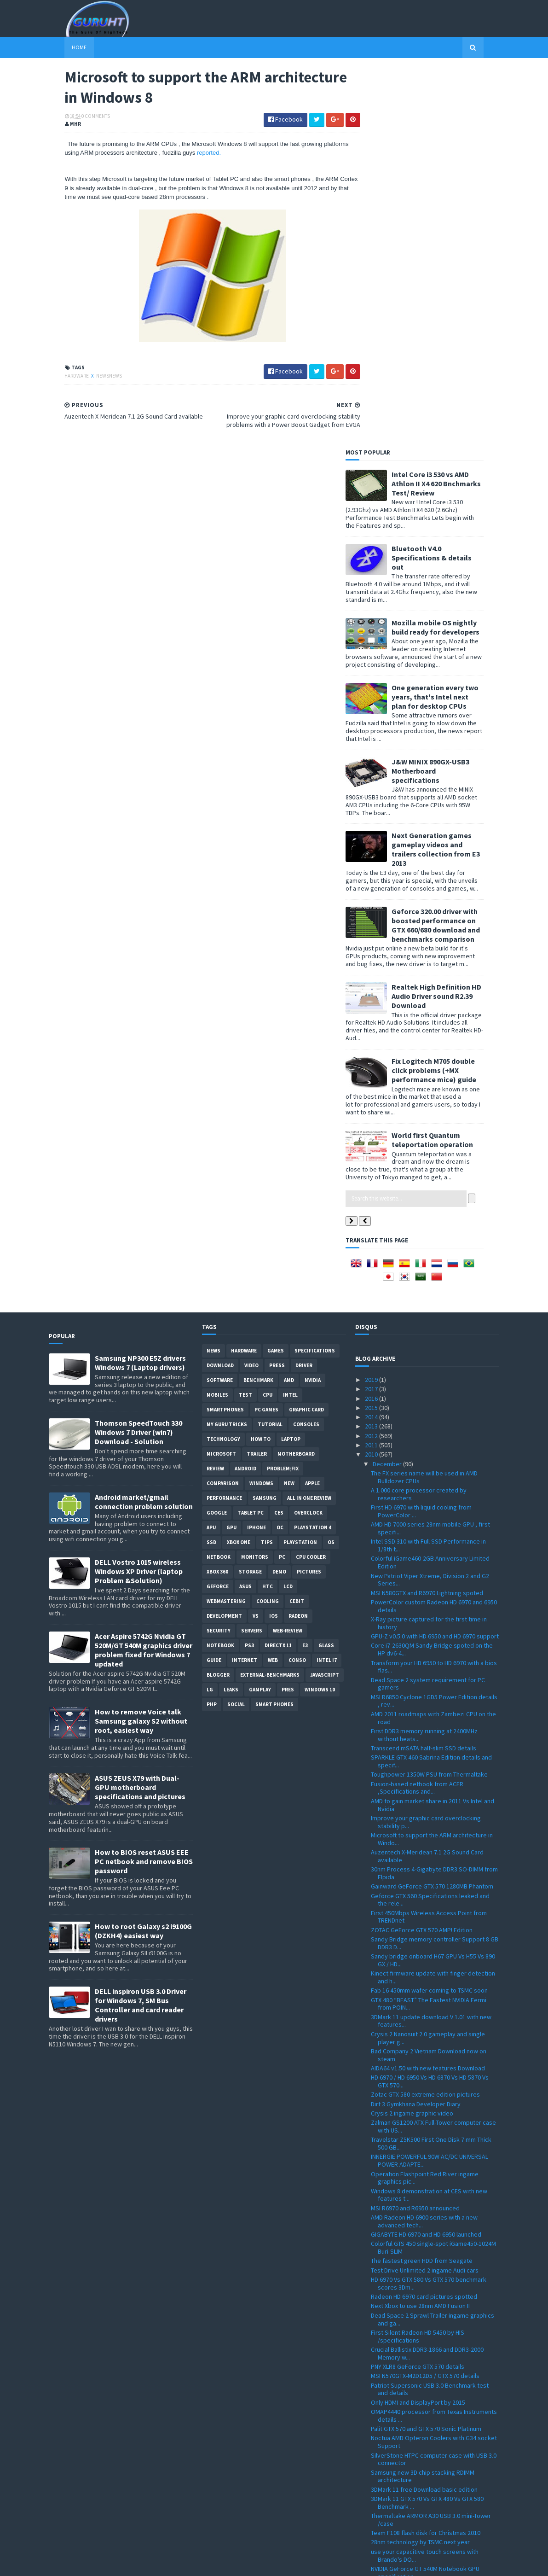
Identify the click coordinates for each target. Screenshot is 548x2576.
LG (210, 1310)
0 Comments (80, 117)
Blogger (218, 1295)
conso (297, 1280)
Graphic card (306, 1030)
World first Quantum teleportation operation (448, 760)
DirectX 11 (278, 1266)
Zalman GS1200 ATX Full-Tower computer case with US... (433, 1747)
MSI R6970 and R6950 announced (415, 1828)
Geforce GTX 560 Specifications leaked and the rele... (430, 1520)
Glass (326, 1266)
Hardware (61, 377)
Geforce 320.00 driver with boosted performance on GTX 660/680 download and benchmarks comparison (452, 545)
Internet (244, 1280)
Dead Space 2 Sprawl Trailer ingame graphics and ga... (432, 1940)
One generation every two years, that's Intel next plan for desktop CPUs (451, 317)
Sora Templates (97, 2563)
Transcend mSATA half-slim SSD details (423, 1368)
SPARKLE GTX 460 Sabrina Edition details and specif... (431, 1382)
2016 (372, 1018)
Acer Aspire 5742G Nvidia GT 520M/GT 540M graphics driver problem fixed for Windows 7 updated (143, 1270)
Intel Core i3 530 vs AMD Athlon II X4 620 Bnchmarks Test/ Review (452, 103)
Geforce (218, 1207)
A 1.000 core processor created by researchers (419, 1115)
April (379, 2480)
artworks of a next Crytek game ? (416, 2249)
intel (290, 1015)
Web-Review (287, 1251)
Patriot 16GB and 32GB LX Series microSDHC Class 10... (430, 2210)
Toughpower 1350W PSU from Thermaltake (429, 1395)
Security (219, 1251)
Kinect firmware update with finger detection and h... (433, 1598)
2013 (372, 1047)
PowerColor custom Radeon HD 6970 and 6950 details (434, 1226)
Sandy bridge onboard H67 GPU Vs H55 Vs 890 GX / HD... (433, 1581)
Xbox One (238, 1163)
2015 (372, 1028)
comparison (223, 1104)
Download (220, 986)
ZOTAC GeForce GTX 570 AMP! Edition (422, 1550)
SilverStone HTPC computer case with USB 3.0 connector (433, 2079)
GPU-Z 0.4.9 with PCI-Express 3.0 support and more (432, 2333)
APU (211, 1148)
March (382, 2489)
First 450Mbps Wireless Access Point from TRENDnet (429, 1537)
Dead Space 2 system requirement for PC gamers (428, 1304)
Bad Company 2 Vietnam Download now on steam (428, 1675)
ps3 (249, 1266)
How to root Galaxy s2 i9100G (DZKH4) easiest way (143, 1551)
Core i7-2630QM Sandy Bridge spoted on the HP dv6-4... (432, 1270)
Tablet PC (250, 1133)
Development (224, 1236)
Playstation (300, 1163)
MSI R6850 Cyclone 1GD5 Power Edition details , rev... (434, 1321)
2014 (372, 1037)
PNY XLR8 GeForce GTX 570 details (417, 1987)
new (289, 1104)
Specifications (314, 971)
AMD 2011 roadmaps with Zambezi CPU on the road (433, 1338)
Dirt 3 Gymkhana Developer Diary (416, 1724)
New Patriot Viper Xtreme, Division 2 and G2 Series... (430, 1200)
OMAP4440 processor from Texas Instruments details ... (434, 2036)
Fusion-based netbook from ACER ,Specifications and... (417, 1408)
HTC (267, 1207)
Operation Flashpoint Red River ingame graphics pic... (425, 1798)
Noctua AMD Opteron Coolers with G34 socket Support (434, 2062)
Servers (251, 1251)
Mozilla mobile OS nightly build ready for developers (452, 247)
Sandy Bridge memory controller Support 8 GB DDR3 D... (434, 1564)
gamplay (260, 1310)
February (386, 2498)
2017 (372, 1009)
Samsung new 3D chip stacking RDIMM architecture (422, 2096)
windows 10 (320, 1310)
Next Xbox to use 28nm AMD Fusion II (420, 1926)
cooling (267, 1221)
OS (331, 1163)
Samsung (265, 1118)
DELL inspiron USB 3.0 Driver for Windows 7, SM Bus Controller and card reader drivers (140, 1625)
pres (288, 1310)
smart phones (274, 1325)
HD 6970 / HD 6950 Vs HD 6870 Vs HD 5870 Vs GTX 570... (430, 1702)
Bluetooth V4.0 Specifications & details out (448, 178)
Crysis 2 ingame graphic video (412, 1734)
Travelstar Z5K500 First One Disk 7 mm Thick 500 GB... (431, 1764)
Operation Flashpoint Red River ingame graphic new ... (425, 2236)
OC (280, 1148)
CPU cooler (311, 1177)
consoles (306, 1045)
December (388, 1084)
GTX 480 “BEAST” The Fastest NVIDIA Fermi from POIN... (428, 1624)
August (383, 2442)
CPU (267, 1015)
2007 (372, 2536)
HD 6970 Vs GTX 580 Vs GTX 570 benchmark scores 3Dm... (428, 1904)
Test (245, 1015)
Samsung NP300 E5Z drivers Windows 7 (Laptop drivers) (140, 983)
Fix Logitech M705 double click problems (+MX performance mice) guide (450, 691)
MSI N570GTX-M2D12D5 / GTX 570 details (425, 1996)
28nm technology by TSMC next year (420, 2162)
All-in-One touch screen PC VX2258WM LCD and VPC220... (434, 2384)
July (379, 2452)
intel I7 (327, 1280)
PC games (266, 1030)
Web (273, 1280)
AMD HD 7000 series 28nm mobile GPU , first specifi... (430, 1149)
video (251, 986)
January (384, 2508)
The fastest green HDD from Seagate (422, 1881)
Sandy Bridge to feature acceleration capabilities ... (422, 2401)
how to (261, 1059)
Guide (214, 1280)
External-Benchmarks (270, 1295)
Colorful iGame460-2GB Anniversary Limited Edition (430, 1183)
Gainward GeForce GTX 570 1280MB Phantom (432, 1507)
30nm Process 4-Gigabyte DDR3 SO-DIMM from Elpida (434, 1494)
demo (279, 1192)
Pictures (309, 1192)
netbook (219, 1177)
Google (217, 1133)
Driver (303, 986)
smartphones (225, 1030)
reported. (219, 154)
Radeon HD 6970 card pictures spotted (424, 1917)
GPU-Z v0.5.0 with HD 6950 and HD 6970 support (435, 1257)
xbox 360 (217, 1192)
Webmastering (226, 1221)
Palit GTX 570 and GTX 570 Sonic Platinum (426, 2049)
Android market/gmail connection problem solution (144, 1122)
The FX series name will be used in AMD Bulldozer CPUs (424, 1098)
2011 (372, 1065)
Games (275, 971)
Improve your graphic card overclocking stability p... (426, 1442)
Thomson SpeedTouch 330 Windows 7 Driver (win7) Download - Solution (138, 1053)
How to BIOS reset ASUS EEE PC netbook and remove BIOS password (144, 1482)
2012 (372, 1056)
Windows (261, 1104)
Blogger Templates (148, 2563)
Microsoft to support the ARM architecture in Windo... (432, 1459)
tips (267, 1163)
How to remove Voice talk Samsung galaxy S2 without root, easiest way (141, 1341)
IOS (273, 1236)
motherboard (296, 1074)
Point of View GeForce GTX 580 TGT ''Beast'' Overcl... (430, 2263)
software (220, 1000)
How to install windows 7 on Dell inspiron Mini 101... (432, 2350)
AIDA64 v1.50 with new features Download (428, 1688)
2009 (372, 2517)
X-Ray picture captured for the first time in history (429, 1244)
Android (245, 1089)
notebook (220, 1266)
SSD (211, 1163)
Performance (224, 1118)
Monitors (254, 1177)
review (215, 1089)
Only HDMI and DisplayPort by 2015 (418, 2023)
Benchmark (258, 1000)
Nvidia (313, 1000)
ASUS (245, 1207)
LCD (288, 1207)
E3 (305, 1266)
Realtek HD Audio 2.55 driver (409, 2319)
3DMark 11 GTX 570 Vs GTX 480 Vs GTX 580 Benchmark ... (427, 2123)
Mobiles (217, 1015)
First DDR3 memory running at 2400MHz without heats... (424, 1355)
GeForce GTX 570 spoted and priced (420, 2293)
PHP (212, 1325)
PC (282, 1177)
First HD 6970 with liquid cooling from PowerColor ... (421, 1132)
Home (63, 47)
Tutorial (270, 1045)
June (380, 2461)
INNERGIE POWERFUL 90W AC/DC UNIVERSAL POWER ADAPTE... (429, 1781)
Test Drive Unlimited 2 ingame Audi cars (425, 1891)
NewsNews (93, 377)
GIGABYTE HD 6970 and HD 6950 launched (426, 1855)
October (385, 2423)
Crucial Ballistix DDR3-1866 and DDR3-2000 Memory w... (427, 1974)
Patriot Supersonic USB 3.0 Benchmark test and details (430, 2009)
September (389, 2433)
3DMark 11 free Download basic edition (424, 2109)
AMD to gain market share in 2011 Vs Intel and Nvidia (432, 1425)
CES (278, 1133)
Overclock (308, 1133)
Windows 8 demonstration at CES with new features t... (429, 1815)
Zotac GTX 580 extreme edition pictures (425, 1715)
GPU (231, 1148)
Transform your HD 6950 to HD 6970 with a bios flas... (434, 1287)
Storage (250, 1192)
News (213, 971)
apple (312, 1104)
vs (256, 1236)
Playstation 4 (312, 1148)
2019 (372, 1000)
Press (277, 986)
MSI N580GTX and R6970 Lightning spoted (427, 1213)
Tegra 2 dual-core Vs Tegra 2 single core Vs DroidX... (429, 2280)
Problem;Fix (283, 1089)
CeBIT (296, 1221)
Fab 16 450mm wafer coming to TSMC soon (429, 1611)
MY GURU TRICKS (227, 1045)
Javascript (324, 1295)
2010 (372, 1075)
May (379, 2470)
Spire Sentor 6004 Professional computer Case (428, 2367)
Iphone (256, 1148)
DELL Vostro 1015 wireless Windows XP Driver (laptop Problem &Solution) (139, 1192)
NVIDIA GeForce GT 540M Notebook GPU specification (425, 2193)
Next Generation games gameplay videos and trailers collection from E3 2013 (452, 469)
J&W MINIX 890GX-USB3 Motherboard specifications (446, 391)
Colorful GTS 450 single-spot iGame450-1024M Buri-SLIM (433, 1868)
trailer (257, 1074)
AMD (289, 1000)
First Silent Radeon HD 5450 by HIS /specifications (417, 1957)
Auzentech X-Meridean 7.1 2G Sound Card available (427, 1477)
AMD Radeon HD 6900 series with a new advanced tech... (424, 1842)
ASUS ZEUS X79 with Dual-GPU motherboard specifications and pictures (140, 1408)
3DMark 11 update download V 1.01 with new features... (431, 1641)
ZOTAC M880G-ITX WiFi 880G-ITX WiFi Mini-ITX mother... (430, 2306)
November (388, 2414)
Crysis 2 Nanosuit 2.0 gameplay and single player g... (428, 1658)
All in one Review (309, 1118)
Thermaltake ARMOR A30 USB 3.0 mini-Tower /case (431, 2140)
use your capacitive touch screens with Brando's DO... (425, 2176)
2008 (372, 2526)
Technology (223, 1059)
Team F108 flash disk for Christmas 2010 (425, 2153)
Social (236, 1325)
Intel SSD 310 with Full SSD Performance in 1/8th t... (428, 1166)
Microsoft (221, 1074)
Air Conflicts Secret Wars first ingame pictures (434, 2223)
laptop (290, 1059)
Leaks (231, 1310)
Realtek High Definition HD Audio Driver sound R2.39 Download (452, 616)
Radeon (298, 1236)
